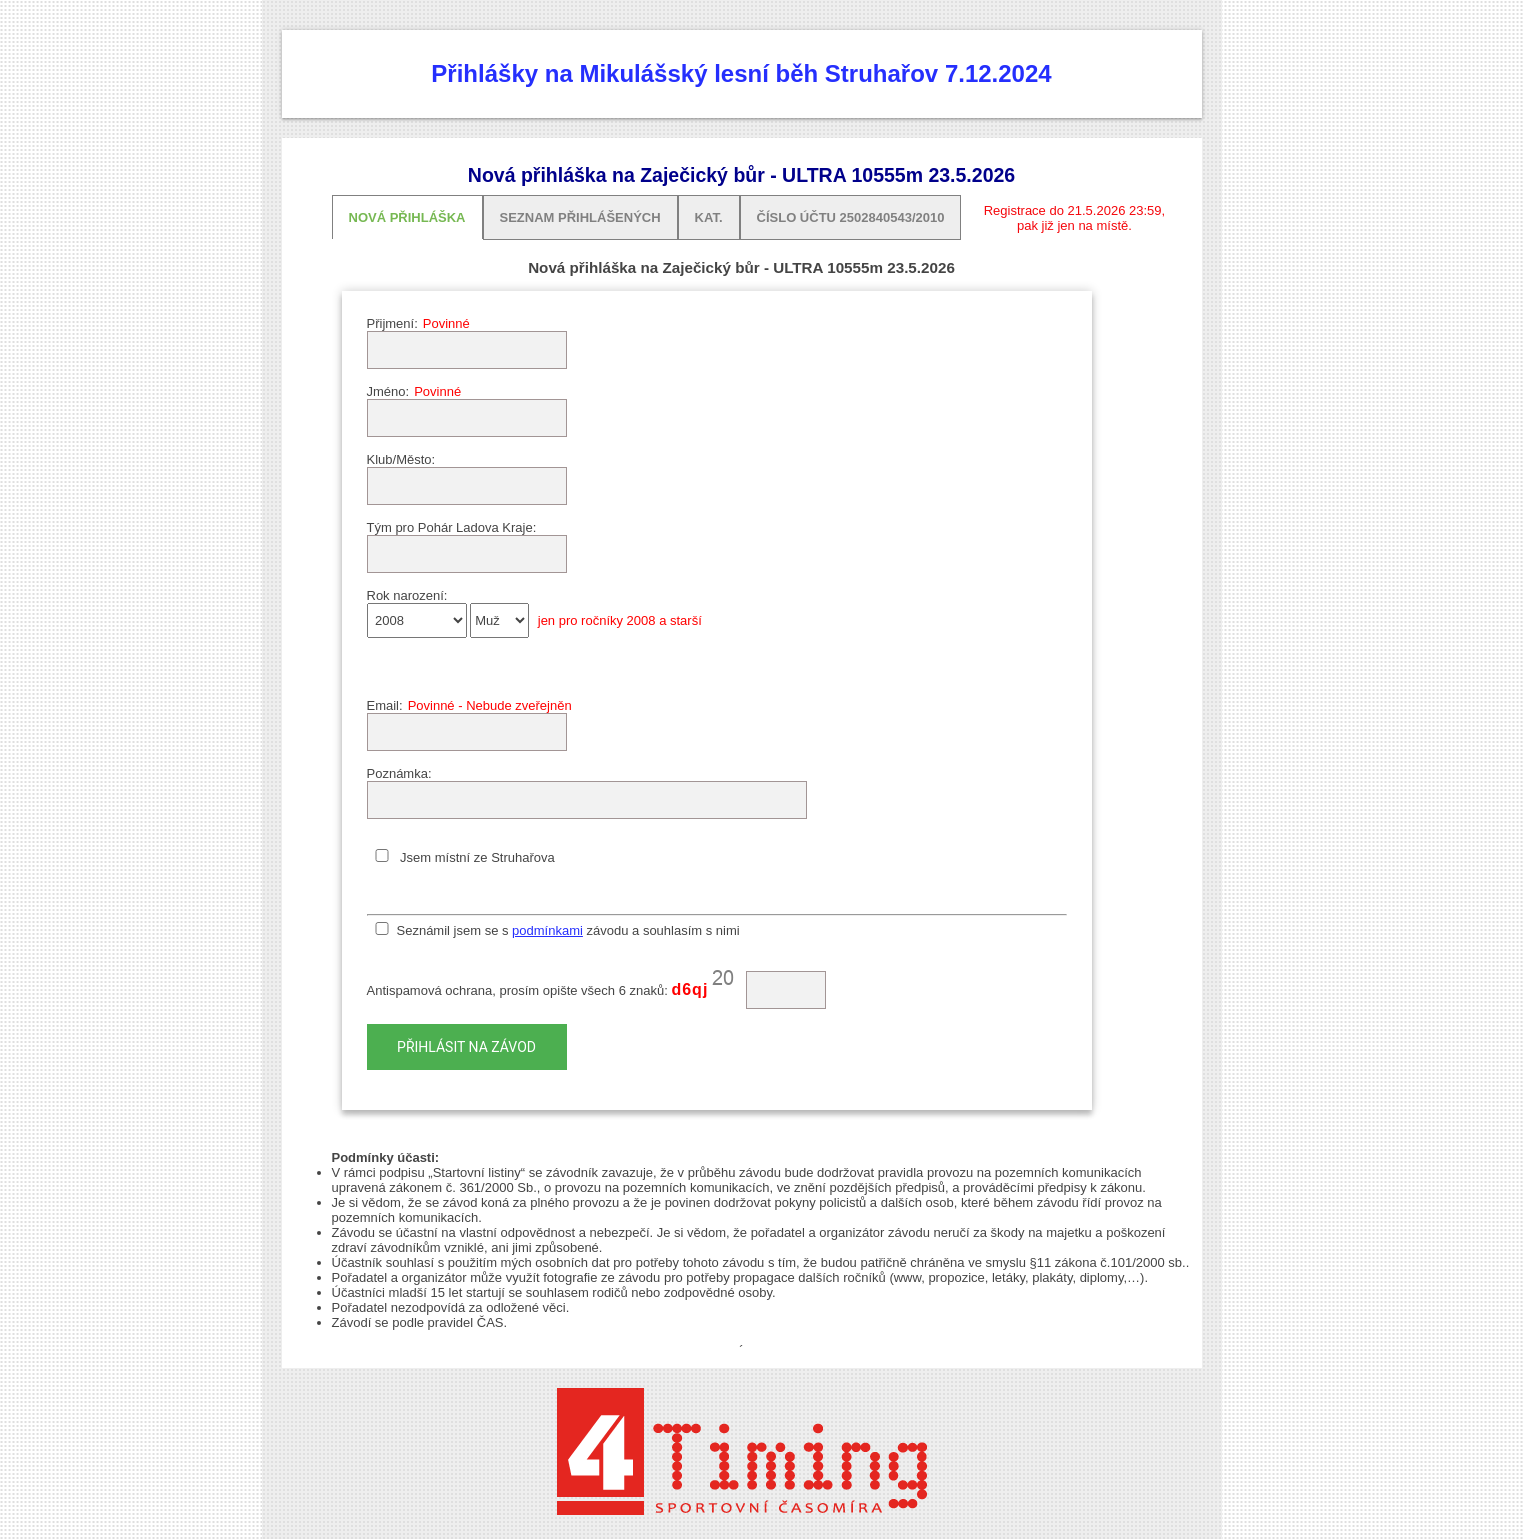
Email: (385, 705)
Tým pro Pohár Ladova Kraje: (452, 527)
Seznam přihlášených (580, 217)
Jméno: (388, 391)
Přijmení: (392, 323)
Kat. (709, 217)
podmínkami (547, 930)
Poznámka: (399, 773)
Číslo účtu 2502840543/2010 (851, 217)
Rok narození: (407, 595)
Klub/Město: (401, 459)
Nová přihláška (407, 217)
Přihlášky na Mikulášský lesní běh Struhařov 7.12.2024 (741, 73)
